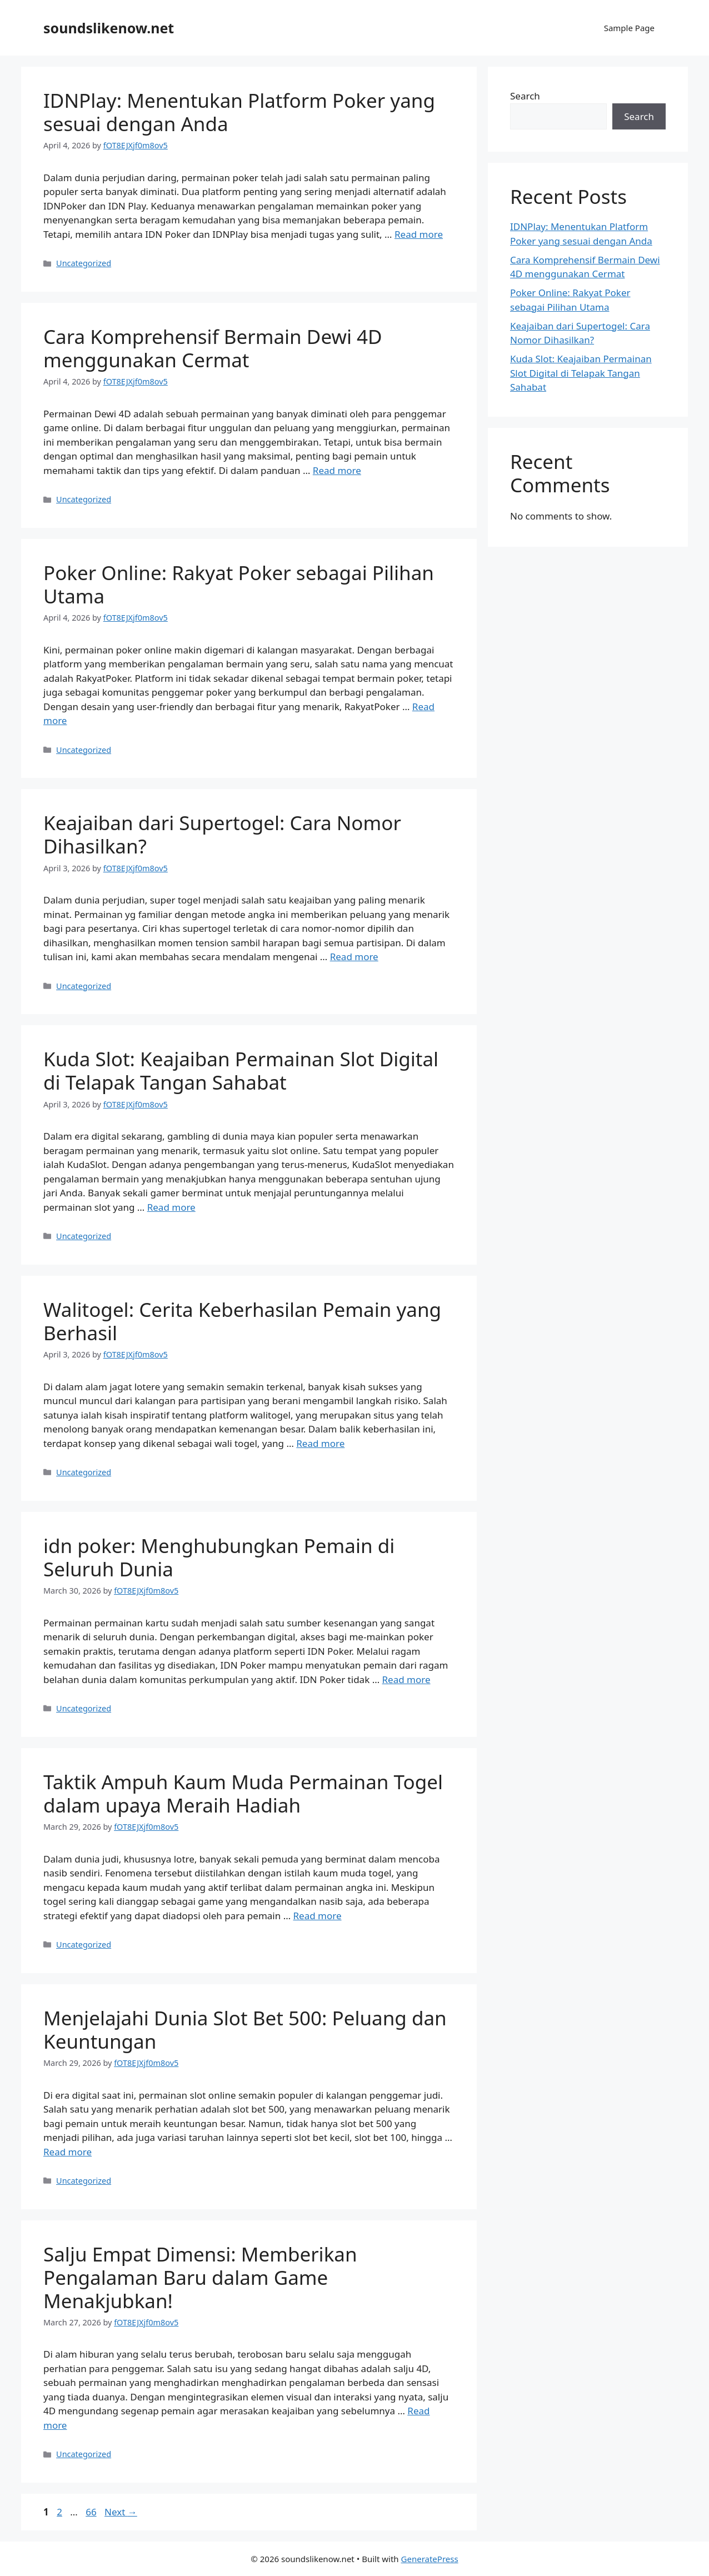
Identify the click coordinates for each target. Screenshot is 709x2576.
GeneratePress (429, 2558)
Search (525, 95)
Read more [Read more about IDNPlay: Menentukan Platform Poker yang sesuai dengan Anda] (419, 234)
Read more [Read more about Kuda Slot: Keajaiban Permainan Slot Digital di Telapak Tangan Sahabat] (171, 1207)
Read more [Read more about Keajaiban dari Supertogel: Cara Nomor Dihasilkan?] (354, 956)
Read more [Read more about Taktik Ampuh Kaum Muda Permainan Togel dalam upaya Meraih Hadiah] (317, 1915)
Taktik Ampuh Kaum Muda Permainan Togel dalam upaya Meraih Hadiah (243, 1793)
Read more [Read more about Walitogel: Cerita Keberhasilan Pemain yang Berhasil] (320, 1443)
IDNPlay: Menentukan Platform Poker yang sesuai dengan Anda (239, 112)
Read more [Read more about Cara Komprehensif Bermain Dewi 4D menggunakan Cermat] (337, 470)
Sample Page (629, 27)
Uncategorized (83, 263)
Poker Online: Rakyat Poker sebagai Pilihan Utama (238, 584)
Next (120, 2511)
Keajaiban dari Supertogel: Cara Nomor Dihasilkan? (222, 834)
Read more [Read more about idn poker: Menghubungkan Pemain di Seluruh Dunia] (406, 1679)
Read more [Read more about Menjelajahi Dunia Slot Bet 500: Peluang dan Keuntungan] (67, 2151)
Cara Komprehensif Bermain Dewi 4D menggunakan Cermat (212, 348)
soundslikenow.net (108, 27)
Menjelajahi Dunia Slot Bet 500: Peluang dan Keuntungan (245, 2029)
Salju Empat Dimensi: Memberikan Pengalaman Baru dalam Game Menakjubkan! (200, 2277)
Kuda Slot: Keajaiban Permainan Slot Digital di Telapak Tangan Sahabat (240, 1070)
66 (92, 2511)
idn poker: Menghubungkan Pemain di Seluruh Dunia (219, 1557)
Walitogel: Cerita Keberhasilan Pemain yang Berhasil (242, 1321)
